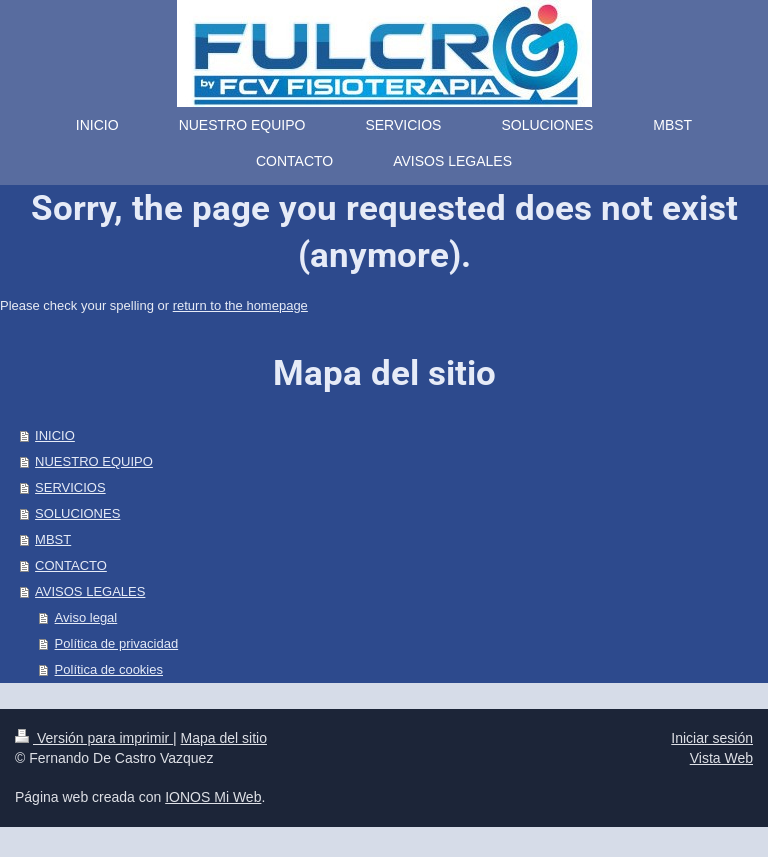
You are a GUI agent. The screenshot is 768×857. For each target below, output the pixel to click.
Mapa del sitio (224, 738)
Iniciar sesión (712, 738)
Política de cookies (109, 669)
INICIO (55, 435)
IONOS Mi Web (213, 797)
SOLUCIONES (77, 513)
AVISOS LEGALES (90, 591)
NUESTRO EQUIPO (94, 461)
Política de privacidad (117, 643)
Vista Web (721, 758)
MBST (53, 539)
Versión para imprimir (94, 738)
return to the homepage (240, 305)
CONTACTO (71, 565)
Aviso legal (86, 617)
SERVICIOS (70, 487)
